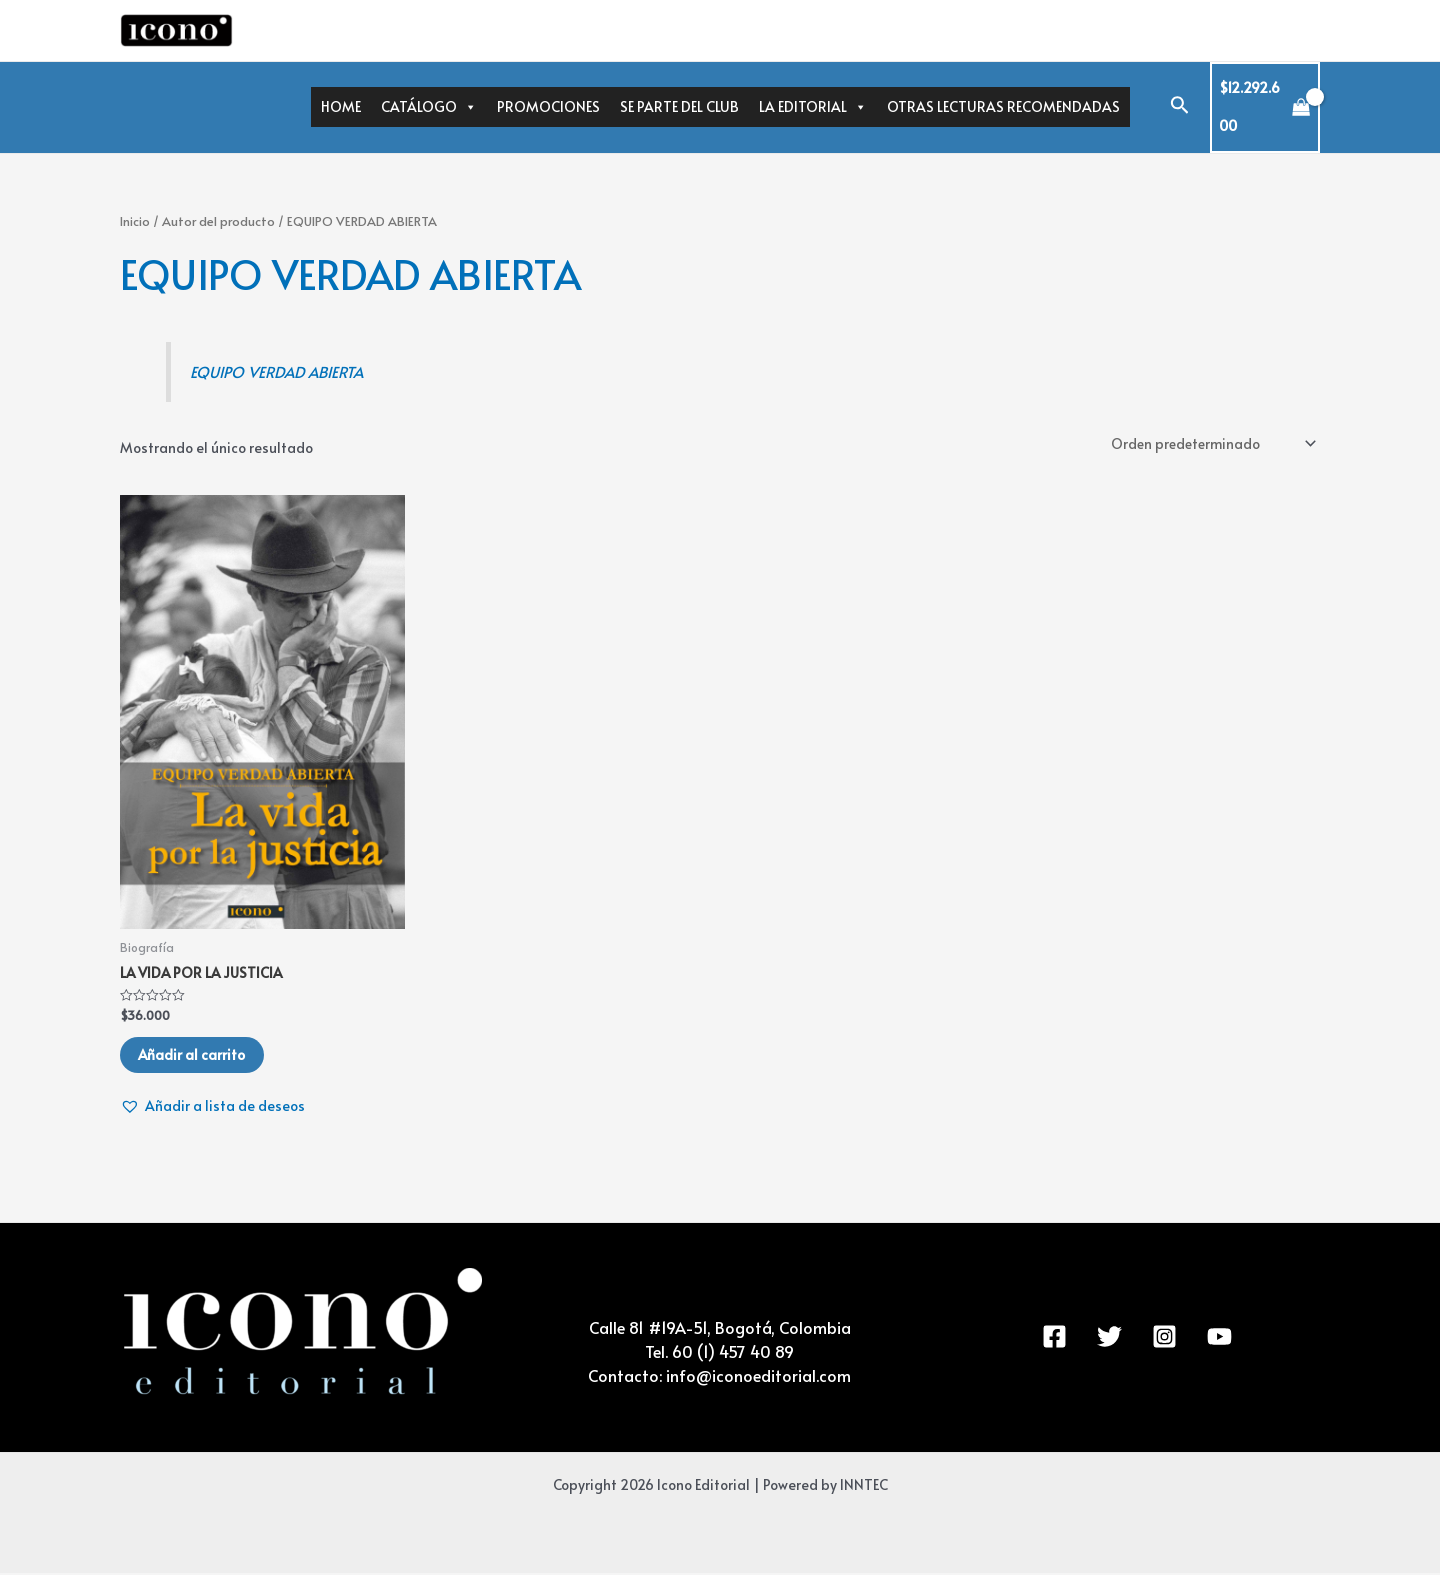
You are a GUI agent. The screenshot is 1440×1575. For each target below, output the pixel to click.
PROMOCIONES (548, 106)
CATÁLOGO (429, 107)
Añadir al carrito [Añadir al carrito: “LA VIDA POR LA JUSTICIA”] (194, 1055)
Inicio (135, 221)
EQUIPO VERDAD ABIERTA (280, 371)
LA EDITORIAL (813, 107)
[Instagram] (1164, 1338)
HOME (341, 106)
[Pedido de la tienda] (1210, 442)
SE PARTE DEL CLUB (679, 106)
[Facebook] (1054, 1338)
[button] (212, 1107)
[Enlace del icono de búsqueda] (1180, 107)
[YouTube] (1219, 1338)
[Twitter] (1109, 1338)
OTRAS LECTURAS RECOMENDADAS (1003, 106)
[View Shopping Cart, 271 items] (1265, 107)
